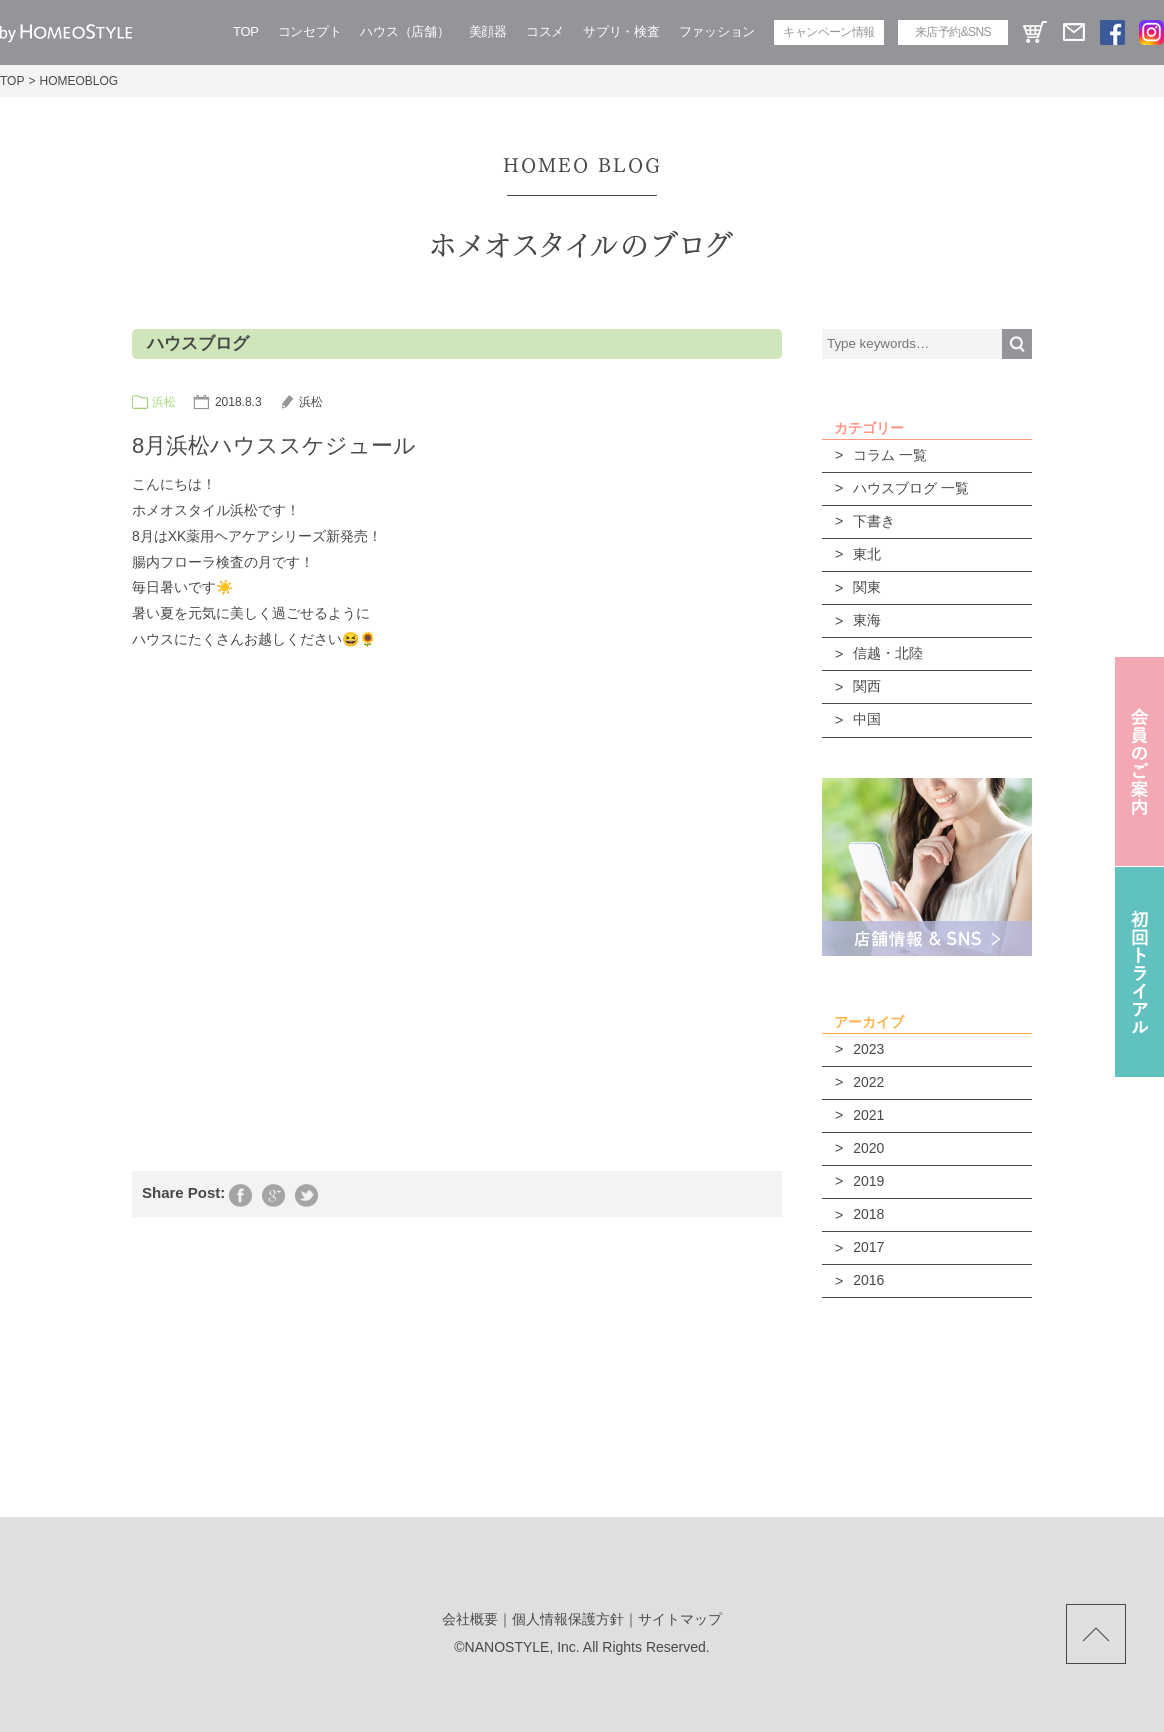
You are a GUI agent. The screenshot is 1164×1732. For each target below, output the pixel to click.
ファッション (717, 31)
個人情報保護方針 (568, 1619)
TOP (246, 31)
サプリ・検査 (621, 31)
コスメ (545, 31)
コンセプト (310, 31)
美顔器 (488, 31)
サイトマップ (680, 1619)
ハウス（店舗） (404, 31)
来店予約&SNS (953, 32)
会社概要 (470, 1619)
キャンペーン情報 (828, 32)
